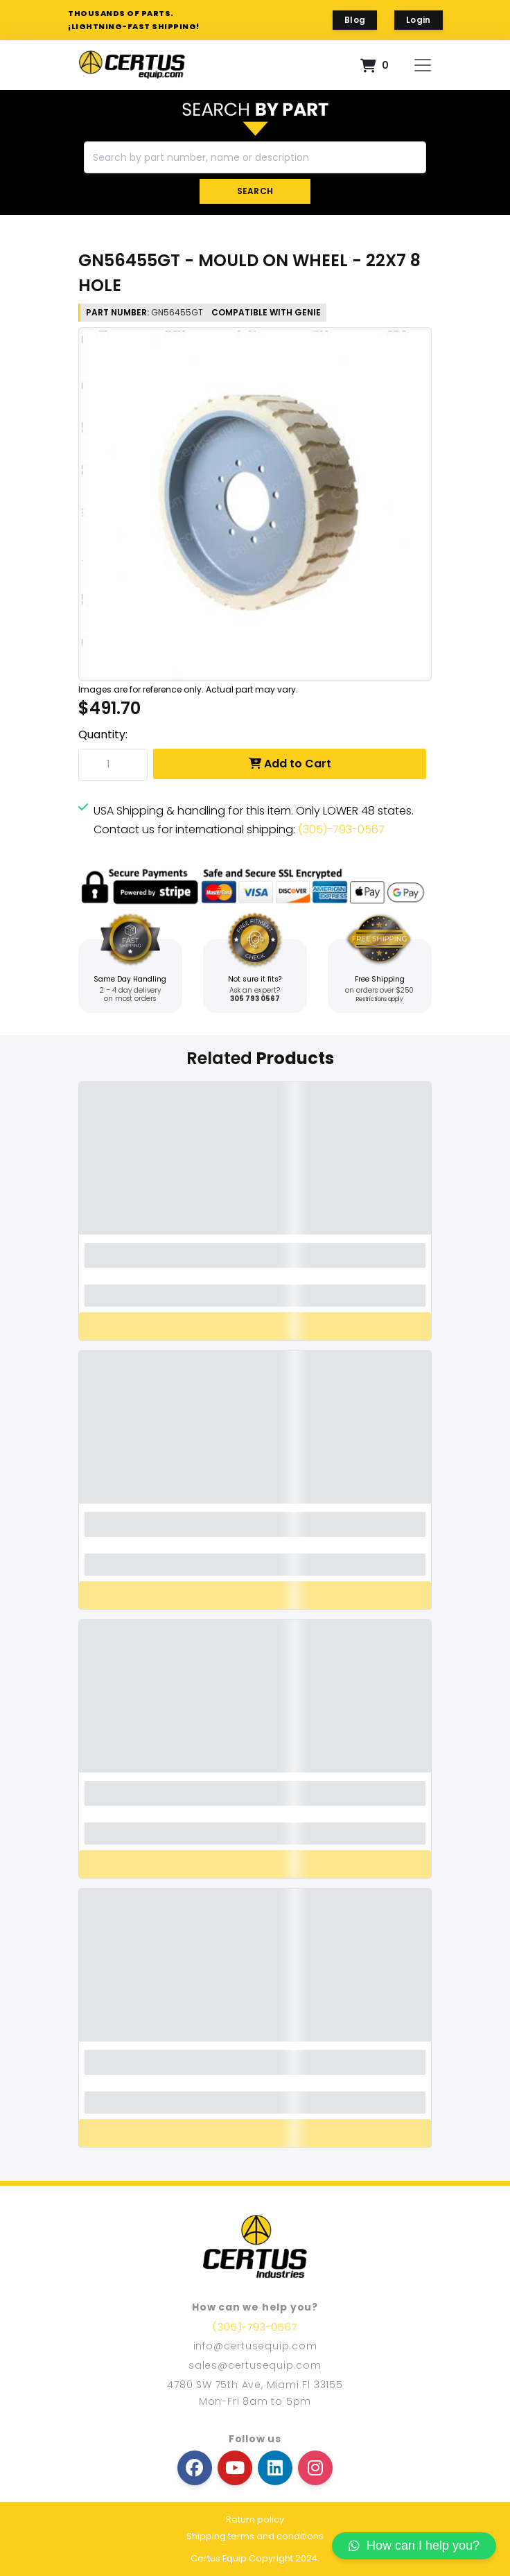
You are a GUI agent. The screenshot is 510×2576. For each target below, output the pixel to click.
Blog (354, 20)
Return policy (255, 2519)
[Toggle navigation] (422, 65)
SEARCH (255, 191)
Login (418, 20)
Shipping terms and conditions (255, 2536)
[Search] (255, 157)
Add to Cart (290, 764)
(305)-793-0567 (341, 829)
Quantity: (103, 734)
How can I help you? (414, 2545)
